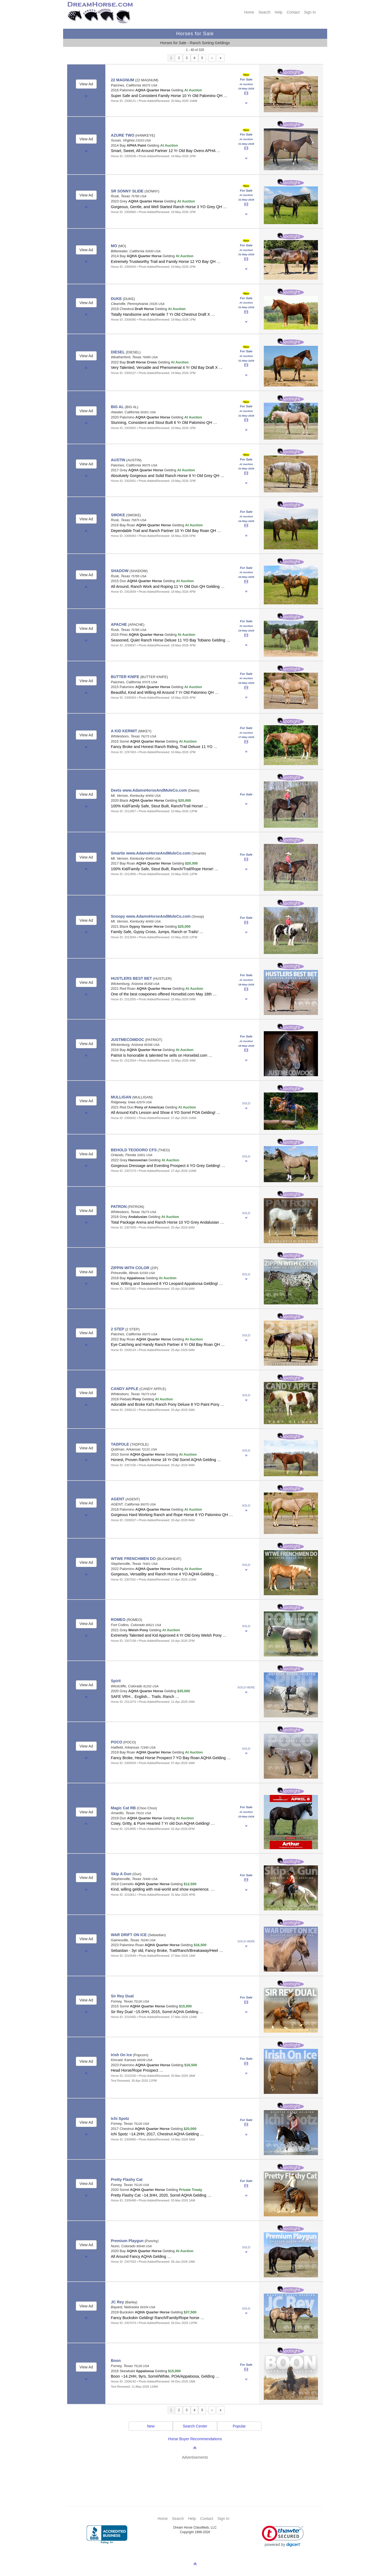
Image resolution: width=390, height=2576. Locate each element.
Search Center (195, 2426)
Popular (239, 2426)
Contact (293, 12)
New (151, 2426)
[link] (283, 2536)
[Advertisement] (198, 2475)
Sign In (310, 12)
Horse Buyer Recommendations (195, 2439)
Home (249, 12)
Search (264, 12)
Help (278, 12)
